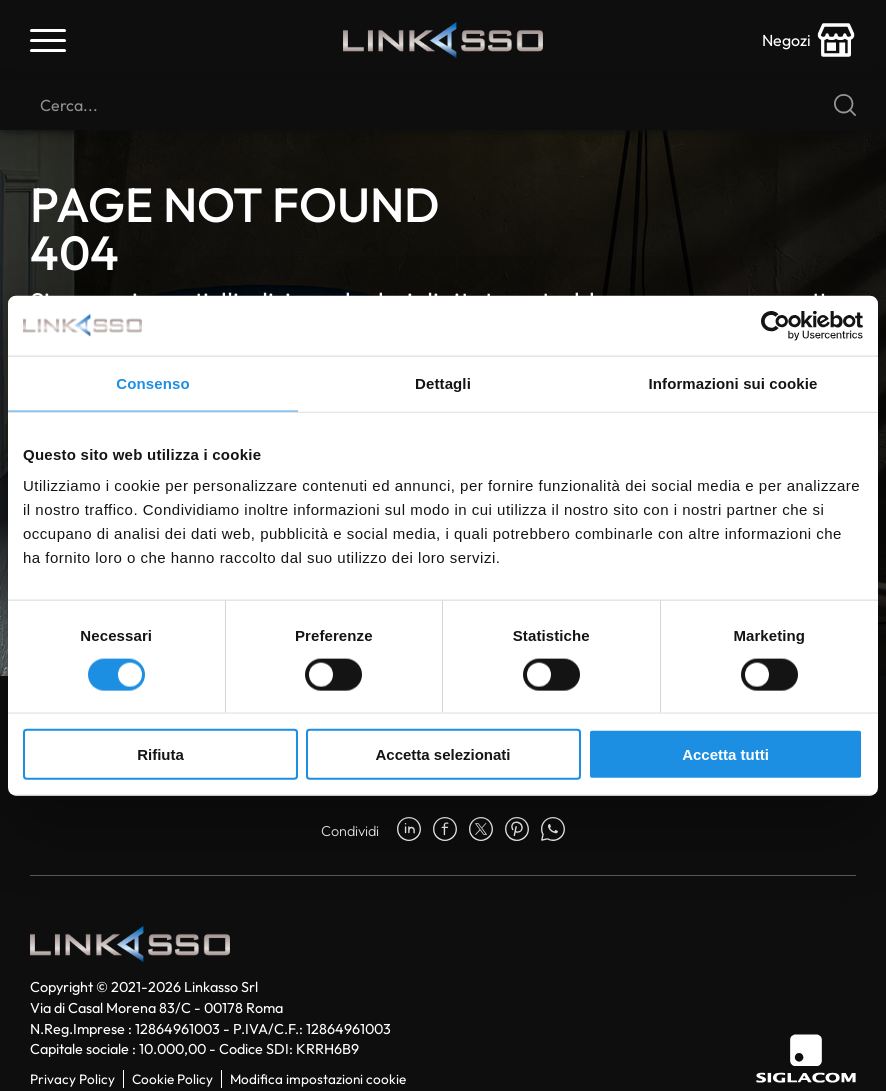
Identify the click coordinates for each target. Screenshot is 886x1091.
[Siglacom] (806, 1058)
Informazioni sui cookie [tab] (733, 382)
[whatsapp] (553, 831)
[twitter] (481, 831)
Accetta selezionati (442, 754)
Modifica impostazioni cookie (318, 1079)
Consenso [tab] (152, 382)
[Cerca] (443, 105)
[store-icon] (809, 40)
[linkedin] (409, 831)
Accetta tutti (725, 754)
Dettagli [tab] (443, 382)
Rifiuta (160, 754)
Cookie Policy (172, 1079)
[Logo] (443, 40)
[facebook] (445, 831)
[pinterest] (517, 831)
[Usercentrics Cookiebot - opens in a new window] (775, 325)
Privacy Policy (72, 1079)
